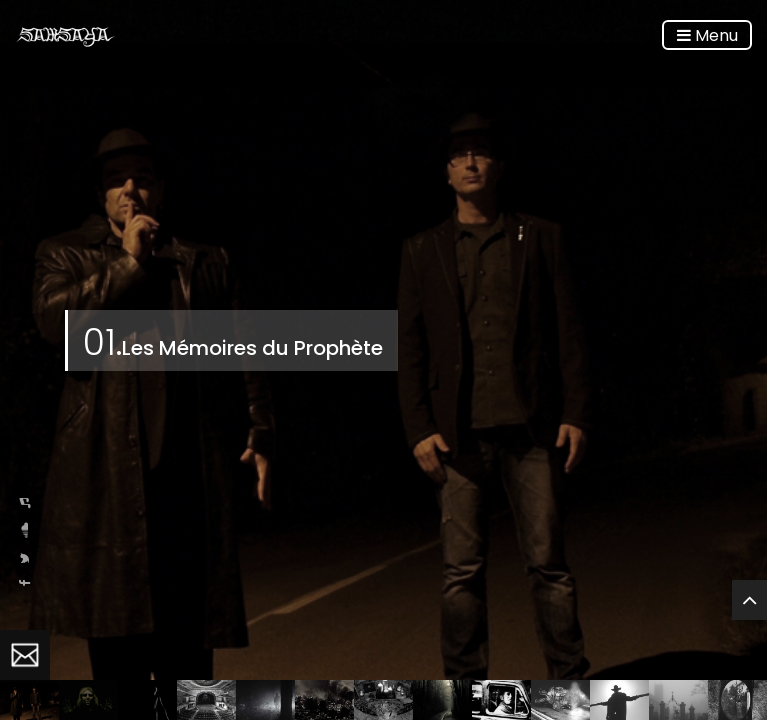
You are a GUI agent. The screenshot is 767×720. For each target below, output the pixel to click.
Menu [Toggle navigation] (707, 35)
